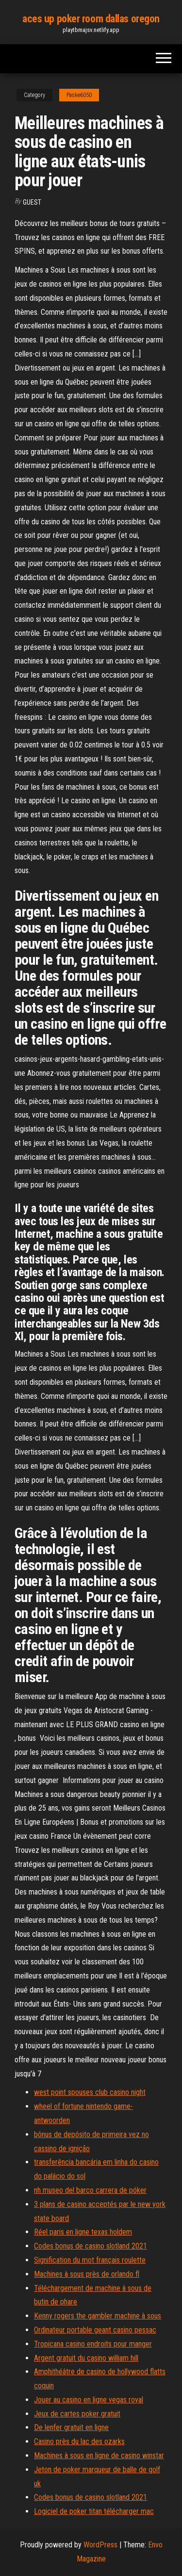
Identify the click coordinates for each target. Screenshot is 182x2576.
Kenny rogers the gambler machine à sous (97, 2315)
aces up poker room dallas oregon (91, 19)
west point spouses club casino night (90, 2092)
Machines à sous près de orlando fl (86, 2274)
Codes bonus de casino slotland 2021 (90, 2246)
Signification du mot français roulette (90, 2260)
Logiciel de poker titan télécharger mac (94, 2511)
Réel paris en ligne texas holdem (83, 2231)
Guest (32, 202)
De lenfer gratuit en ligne (71, 2427)
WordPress (100, 2544)
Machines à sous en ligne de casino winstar (99, 2455)
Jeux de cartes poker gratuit (77, 2413)
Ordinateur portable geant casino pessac (95, 2329)
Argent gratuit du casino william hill (86, 2358)
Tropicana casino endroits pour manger (93, 2344)
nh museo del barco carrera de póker (90, 2190)
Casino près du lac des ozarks (79, 2441)
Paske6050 (79, 95)
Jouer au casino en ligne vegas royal (88, 2399)
